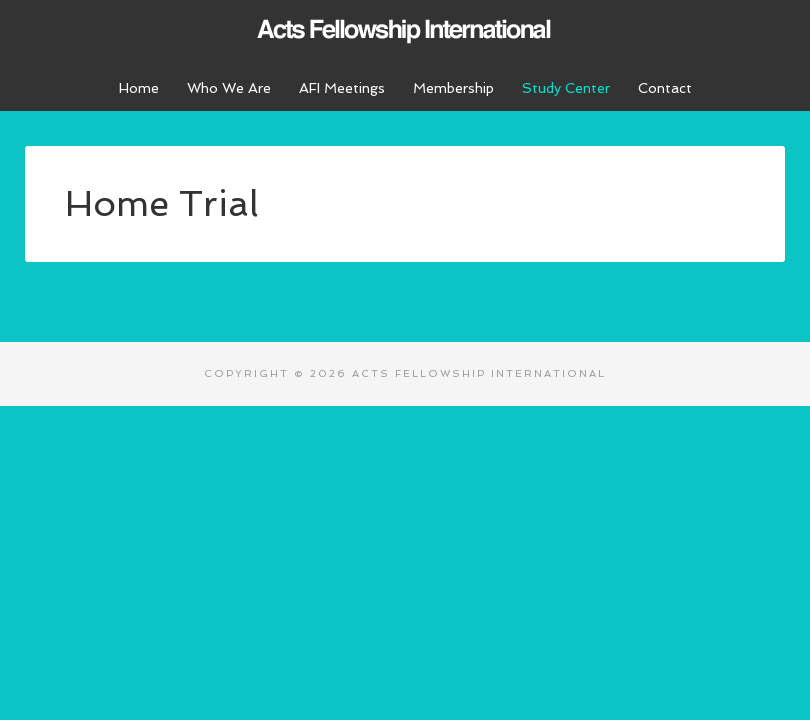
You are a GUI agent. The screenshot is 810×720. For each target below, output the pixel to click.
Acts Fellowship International (405, 30)
